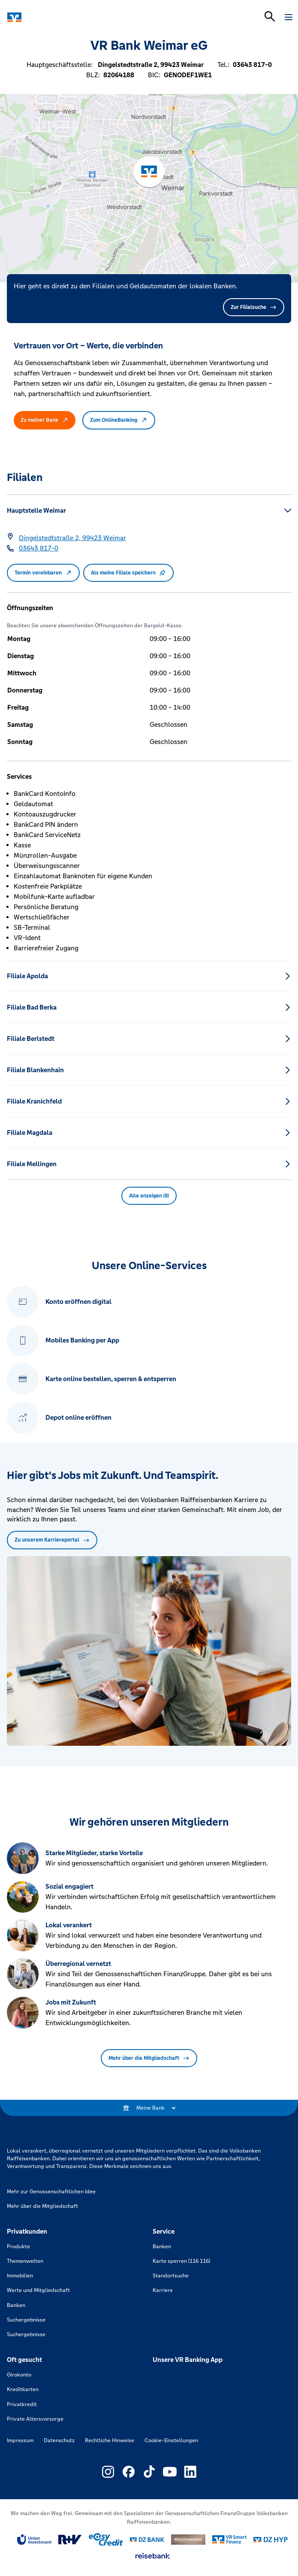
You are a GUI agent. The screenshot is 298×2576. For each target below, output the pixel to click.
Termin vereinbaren (43, 572)
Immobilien (20, 2275)
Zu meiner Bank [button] (45, 420)
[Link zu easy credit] (106, 2539)
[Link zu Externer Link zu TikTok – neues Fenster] (149, 2472)
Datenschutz (59, 2440)
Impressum (20, 2440)
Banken (16, 2305)
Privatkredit (22, 2404)
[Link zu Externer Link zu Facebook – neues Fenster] (128, 2472)
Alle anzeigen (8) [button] (149, 1195)
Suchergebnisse (26, 2319)
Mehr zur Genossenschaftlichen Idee (51, 2191)
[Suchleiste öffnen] (269, 16)
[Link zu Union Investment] (34, 2539)
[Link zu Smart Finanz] (229, 2539)
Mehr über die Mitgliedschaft (149, 2058)
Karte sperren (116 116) (181, 2261)
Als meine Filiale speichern (128, 572)
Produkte (18, 2246)
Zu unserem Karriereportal (52, 1539)
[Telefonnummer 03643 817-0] (38, 548)
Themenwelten (25, 2261)
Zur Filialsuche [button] (254, 307)
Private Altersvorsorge (35, 2419)
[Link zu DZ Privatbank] (188, 2539)
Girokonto (19, 2374)
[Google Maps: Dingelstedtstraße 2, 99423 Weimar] (72, 538)
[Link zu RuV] (70, 2539)
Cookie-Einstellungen (171, 2440)
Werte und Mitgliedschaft (38, 2290)
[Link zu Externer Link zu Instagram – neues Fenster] (108, 2472)
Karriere (163, 2290)
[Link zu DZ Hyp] (270, 2540)
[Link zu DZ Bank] (147, 2539)
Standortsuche (171, 2275)
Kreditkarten (23, 2389)
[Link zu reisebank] (152, 2556)
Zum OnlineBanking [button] (118, 420)
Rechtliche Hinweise (109, 2440)
